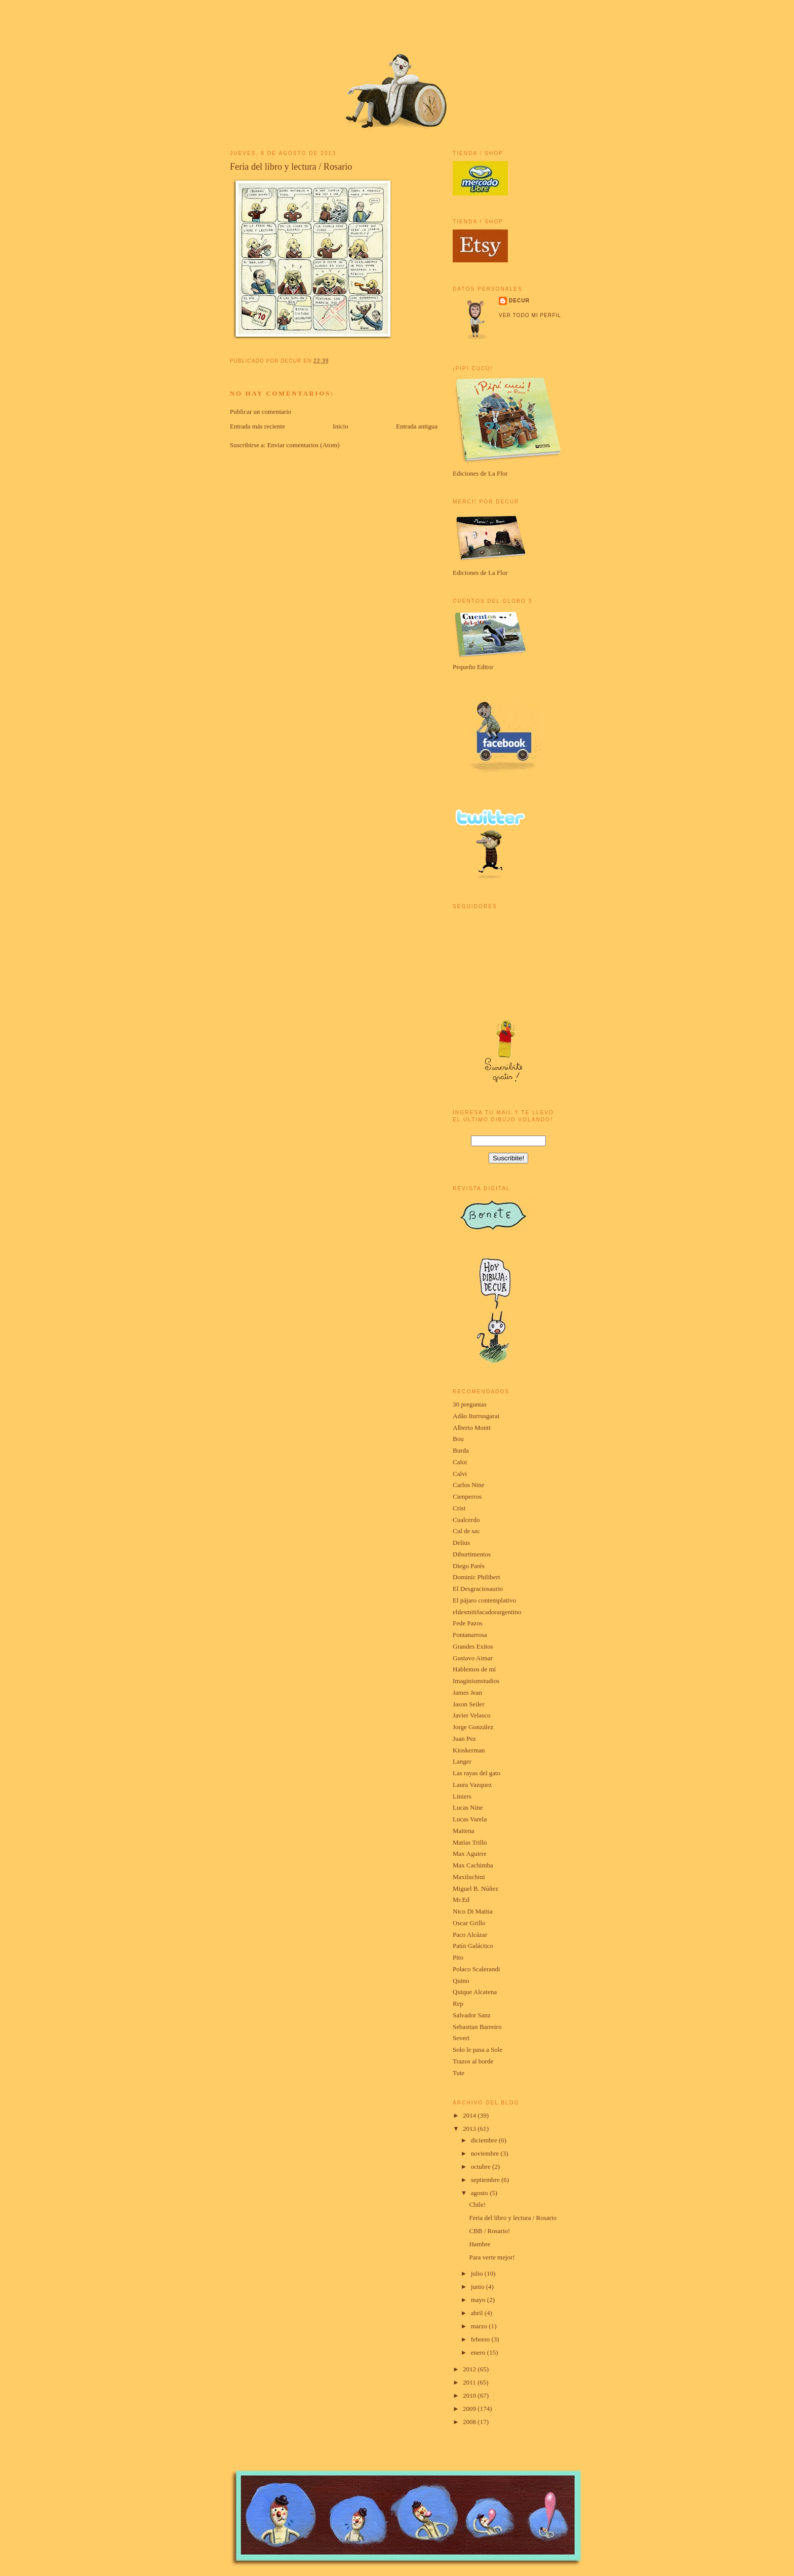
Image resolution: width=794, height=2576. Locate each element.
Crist (459, 1508)
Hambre (479, 2244)
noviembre (486, 2153)
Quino (461, 1980)
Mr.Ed (461, 1899)
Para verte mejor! (491, 2257)
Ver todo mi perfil (530, 315)
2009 (470, 2408)
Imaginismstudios (476, 1681)
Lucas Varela (470, 1819)
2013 (470, 2128)
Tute (458, 2073)
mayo (479, 2300)
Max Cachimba (473, 1865)
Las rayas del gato (476, 1773)
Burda (461, 1450)
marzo (480, 2326)
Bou (458, 1438)
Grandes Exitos (473, 1646)
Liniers (462, 1796)
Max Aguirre (470, 1853)
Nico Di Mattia (473, 1911)
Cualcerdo (466, 1520)
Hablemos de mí (474, 1669)
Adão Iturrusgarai (476, 1416)
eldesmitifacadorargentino (487, 1612)
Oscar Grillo (469, 1923)
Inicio (340, 426)
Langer (462, 1761)
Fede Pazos (468, 1623)
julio (478, 2273)
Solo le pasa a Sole (477, 2049)
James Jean (467, 1692)
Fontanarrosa (470, 1634)
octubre (481, 2166)
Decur (519, 300)
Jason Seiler (468, 1704)
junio (478, 2286)
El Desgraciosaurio (478, 1588)
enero (479, 2352)
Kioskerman (469, 1750)
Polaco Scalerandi (476, 1969)
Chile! (477, 2204)
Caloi (460, 1462)
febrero (481, 2339)
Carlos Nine (468, 1485)
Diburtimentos (472, 1554)
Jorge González (473, 1727)
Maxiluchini (469, 1877)
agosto (480, 2193)
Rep (458, 2003)
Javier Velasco (471, 1715)
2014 (470, 2115)
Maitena (463, 1831)
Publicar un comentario (260, 411)
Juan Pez (464, 1738)
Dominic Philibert (476, 1577)
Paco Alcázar (470, 1934)
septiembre (486, 2179)
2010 (470, 2395)
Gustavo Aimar (473, 1658)
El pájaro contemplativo (484, 1600)
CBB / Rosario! (489, 2231)
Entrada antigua (417, 426)
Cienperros (467, 1496)
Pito (458, 1957)
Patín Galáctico (473, 1945)
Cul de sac (466, 1531)
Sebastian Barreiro (477, 2027)
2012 (470, 2369)
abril (478, 2313)
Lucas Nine (468, 1807)
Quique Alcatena (475, 1992)
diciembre (485, 2140)
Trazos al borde (473, 2061)
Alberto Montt (472, 1427)
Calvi (460, 1473)
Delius (461, 1542)
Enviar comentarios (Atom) (303, 445)
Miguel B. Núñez (475, 1888)
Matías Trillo (470, 1842)
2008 (470, 2422)
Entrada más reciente (257, 426)
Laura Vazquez (472, 1784)
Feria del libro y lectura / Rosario (291, 167)
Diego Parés (469, 1566)
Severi (461, 2038)
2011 (470, 2382)
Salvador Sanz (472, 2015)
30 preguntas (470, 1404)
